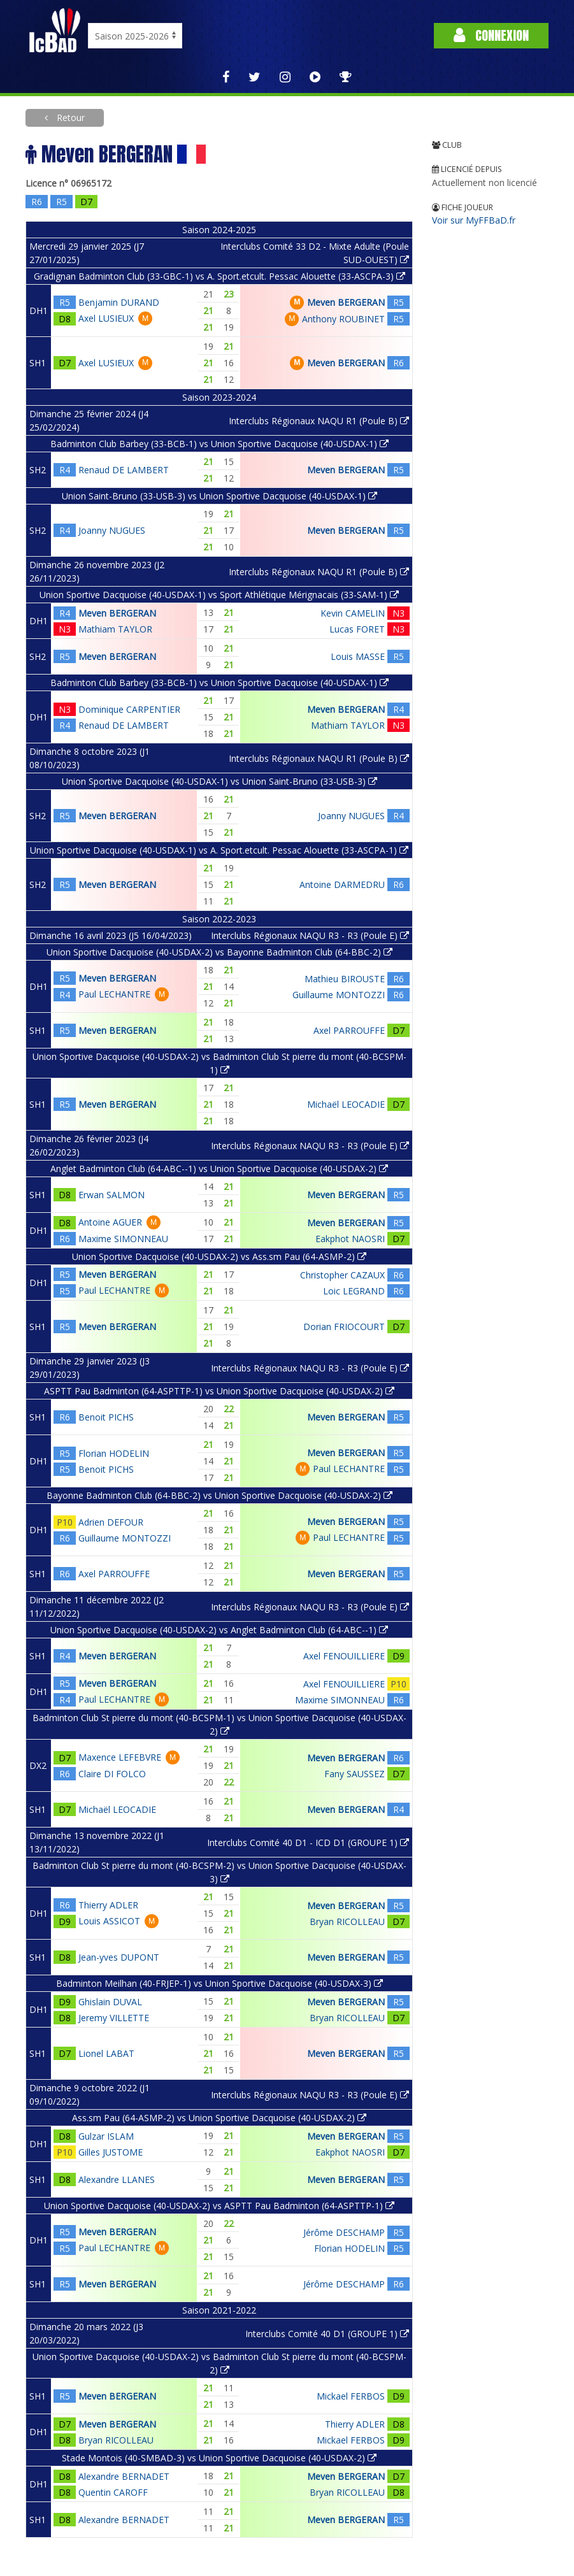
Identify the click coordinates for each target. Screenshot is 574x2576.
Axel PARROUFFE (349, 1030)
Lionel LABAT (106, 2053)
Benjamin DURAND (118, 302)
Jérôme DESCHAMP (344, 2232)
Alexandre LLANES (116, 2179)
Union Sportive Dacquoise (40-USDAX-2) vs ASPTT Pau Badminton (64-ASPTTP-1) (219, 2206)
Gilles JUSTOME (110, 2152)
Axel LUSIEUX (106, 318)
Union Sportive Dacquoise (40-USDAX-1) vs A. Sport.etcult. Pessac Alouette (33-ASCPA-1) (219, 850)
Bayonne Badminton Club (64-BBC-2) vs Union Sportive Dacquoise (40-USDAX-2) (219, 1495)
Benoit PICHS (106, 1417)
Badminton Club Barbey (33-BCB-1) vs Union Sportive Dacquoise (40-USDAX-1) (219, 444)
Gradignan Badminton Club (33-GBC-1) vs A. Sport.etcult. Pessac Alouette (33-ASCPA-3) (219, 276)
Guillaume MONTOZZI (338, 995)
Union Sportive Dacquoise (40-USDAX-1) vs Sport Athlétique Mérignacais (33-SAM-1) (219, 595)
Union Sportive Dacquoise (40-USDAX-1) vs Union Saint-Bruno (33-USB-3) (219, 781)
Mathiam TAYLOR (115, 629)
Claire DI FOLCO (112, 1774)
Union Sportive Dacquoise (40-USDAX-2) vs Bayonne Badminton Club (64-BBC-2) (219, 952)
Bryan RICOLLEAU (347, 1921)
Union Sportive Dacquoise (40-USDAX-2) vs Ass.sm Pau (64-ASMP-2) (219, 1256)
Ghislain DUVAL (110, 2002)
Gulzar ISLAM (106, 2136)
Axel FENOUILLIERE (344, 1656)
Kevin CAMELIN (352, 613)
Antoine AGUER (110, 1222)
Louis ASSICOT (109, 1921)
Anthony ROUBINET (343, 319)
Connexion (491, 35)
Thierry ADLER (108, 1905)
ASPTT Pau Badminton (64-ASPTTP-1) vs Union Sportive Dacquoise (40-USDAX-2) (219, 1391)
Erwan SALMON (111, 1195)
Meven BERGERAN (346, 302)
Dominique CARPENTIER (129, 709)
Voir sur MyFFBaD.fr (473, 220)
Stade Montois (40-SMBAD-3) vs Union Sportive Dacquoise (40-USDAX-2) (219, 2458)
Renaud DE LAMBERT (123, 470)
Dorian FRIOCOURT (344, 1326)
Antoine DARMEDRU (342, 884)
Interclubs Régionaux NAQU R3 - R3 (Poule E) (310, 935)
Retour (69, 117)
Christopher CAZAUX (342, 1275)
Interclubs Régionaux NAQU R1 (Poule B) (319, 421)
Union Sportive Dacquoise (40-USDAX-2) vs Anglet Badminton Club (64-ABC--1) (219, 1630)
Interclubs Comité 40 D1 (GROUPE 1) (327, 2334)
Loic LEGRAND (354, 1291)
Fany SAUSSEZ (354, 1774)
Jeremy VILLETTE (113, 2018)
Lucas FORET (357, 629)
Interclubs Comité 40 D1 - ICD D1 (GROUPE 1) (308, 1842)
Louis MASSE (358, 656)
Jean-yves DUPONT (118, 1957)
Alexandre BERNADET (123, 2476)
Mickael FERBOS (351, 2396)
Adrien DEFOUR (110, 1522)
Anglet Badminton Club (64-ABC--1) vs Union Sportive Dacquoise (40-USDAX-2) (219, 1169)
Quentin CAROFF (113, 2492)
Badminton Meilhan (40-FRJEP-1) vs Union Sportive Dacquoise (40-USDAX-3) (219, 1983)
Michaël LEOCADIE (346, 1104)
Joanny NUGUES (111, 530)
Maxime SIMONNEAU (123, 1239)
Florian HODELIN (113, 1453)
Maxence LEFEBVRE (119, 1757)
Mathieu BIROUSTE (345, 979)
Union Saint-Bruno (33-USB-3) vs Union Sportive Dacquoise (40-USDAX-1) (219, 496)
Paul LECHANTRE (114, 994)
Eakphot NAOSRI (350, 1239)
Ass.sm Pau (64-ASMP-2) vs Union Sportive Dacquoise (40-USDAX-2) (219, 2118)
